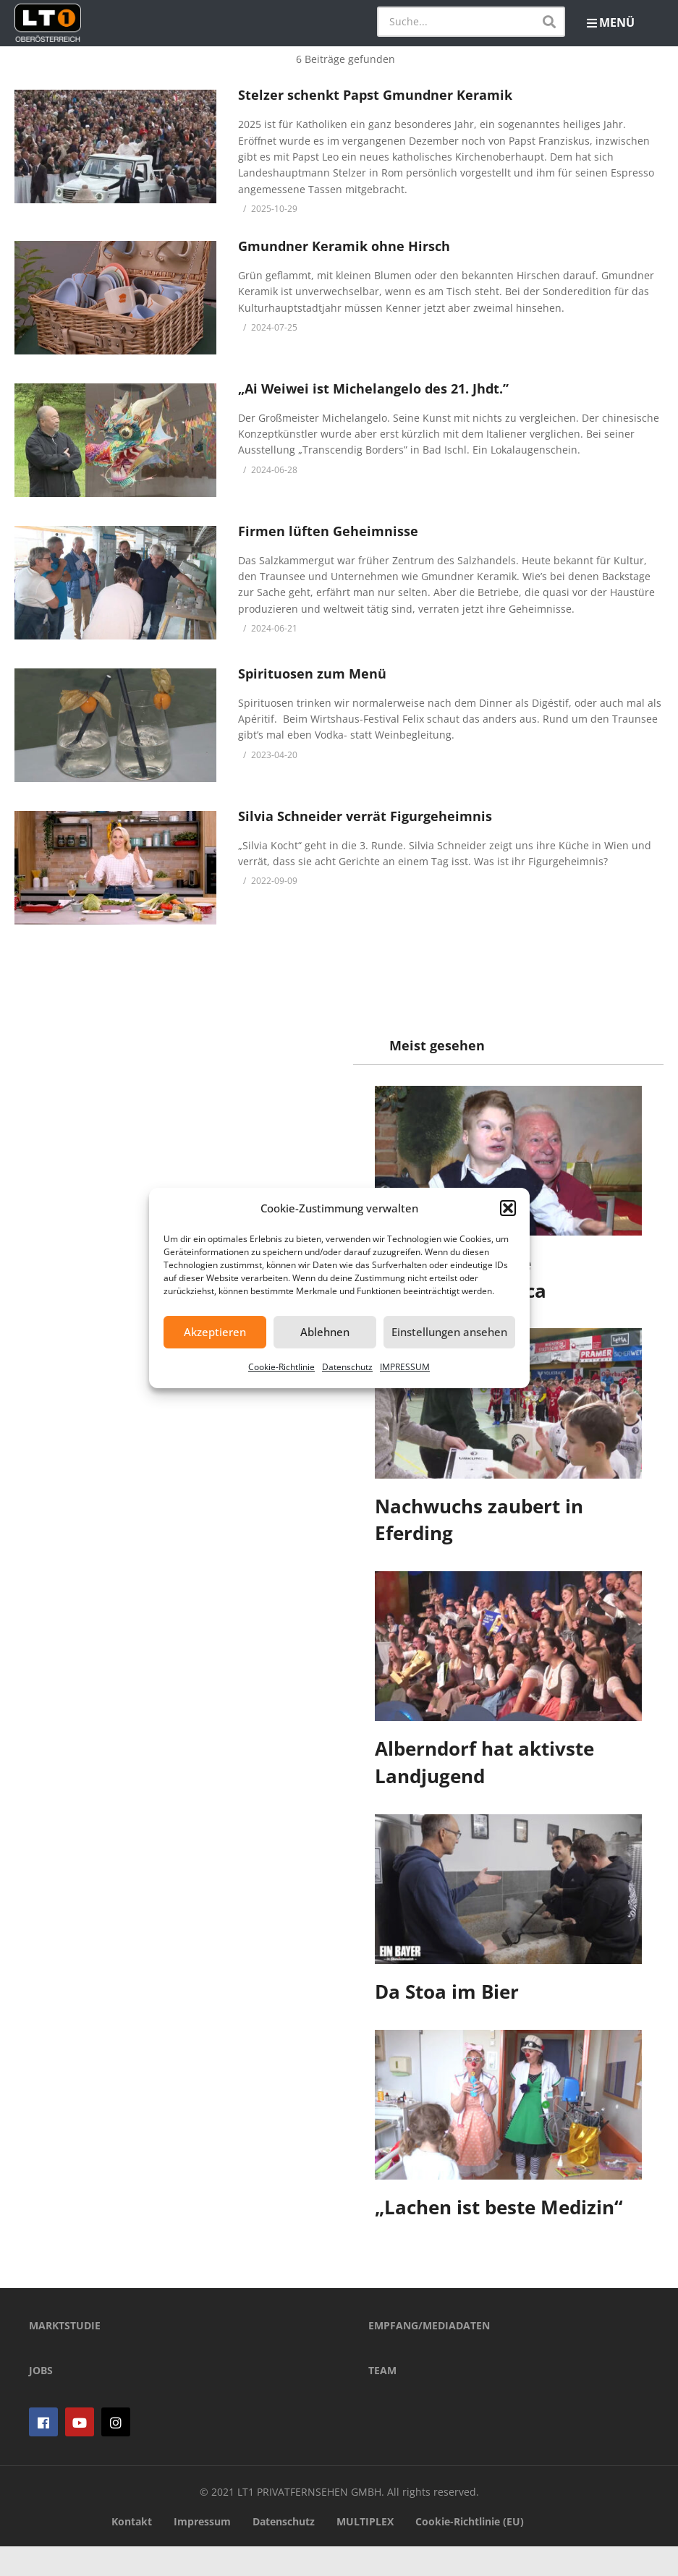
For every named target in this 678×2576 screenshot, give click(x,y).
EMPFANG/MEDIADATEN (429, 2355)
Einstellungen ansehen (449, 1332)
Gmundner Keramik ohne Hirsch (344, 246)
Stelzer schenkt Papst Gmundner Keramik (375, 94)
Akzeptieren (215, 1332)
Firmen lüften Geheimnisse (328, 531)
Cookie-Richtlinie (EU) (469, 2551)
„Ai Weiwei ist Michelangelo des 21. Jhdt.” (373, 388)
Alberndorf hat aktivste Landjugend (485, 1762)
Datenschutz (347, 1367)
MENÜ (611, 22)
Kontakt (131, 2551)
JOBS (41, 2400)
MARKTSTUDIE (65, 2355)
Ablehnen (324, 1332)
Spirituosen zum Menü (312, 673)
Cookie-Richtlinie (281, 1367)
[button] (508, 1208)
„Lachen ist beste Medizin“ (500, 2207)
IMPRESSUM (405, 1367)
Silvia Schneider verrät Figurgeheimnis (365, 816)
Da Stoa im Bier (448, 1991)
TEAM (382, 2400)
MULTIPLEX (365, 2551)
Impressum (202, 2551)
